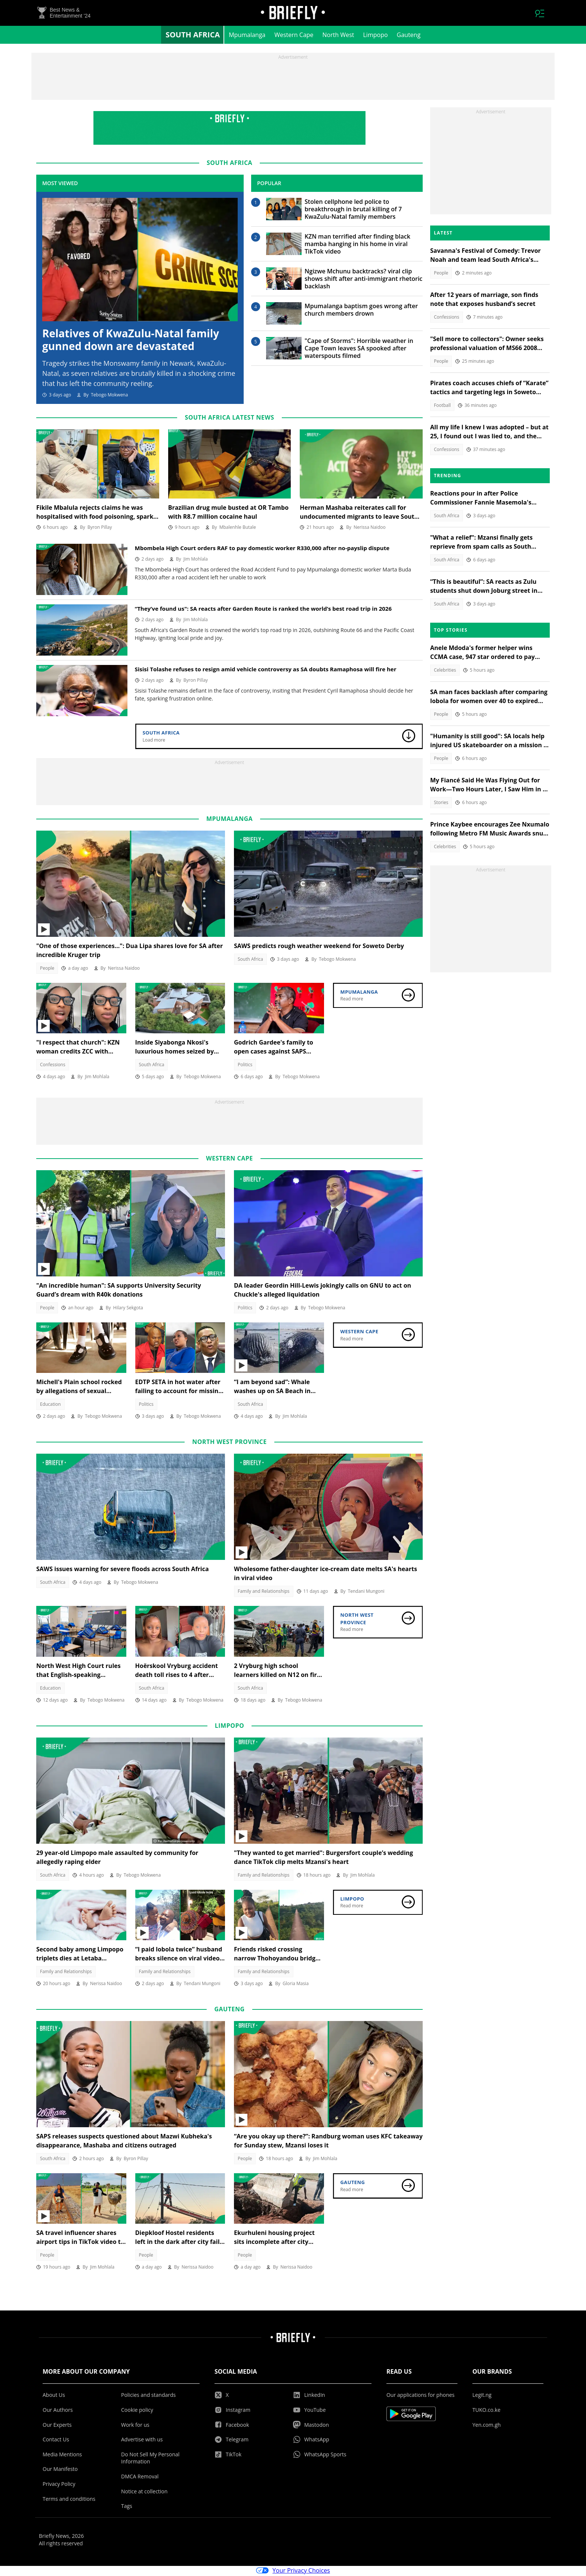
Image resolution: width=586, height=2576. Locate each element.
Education (50, 1405)
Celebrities (445, 671)
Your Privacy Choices (293, 2571)
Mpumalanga (247, 36)
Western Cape (293, 36)
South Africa (193, 36)
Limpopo (375, 36)
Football (442, 406)
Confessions (52, 1065)
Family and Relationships (264, 1592)
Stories (441, 803)
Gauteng (409, 36)
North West (338, 36)
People (47, 969)
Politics (245, 1065)
